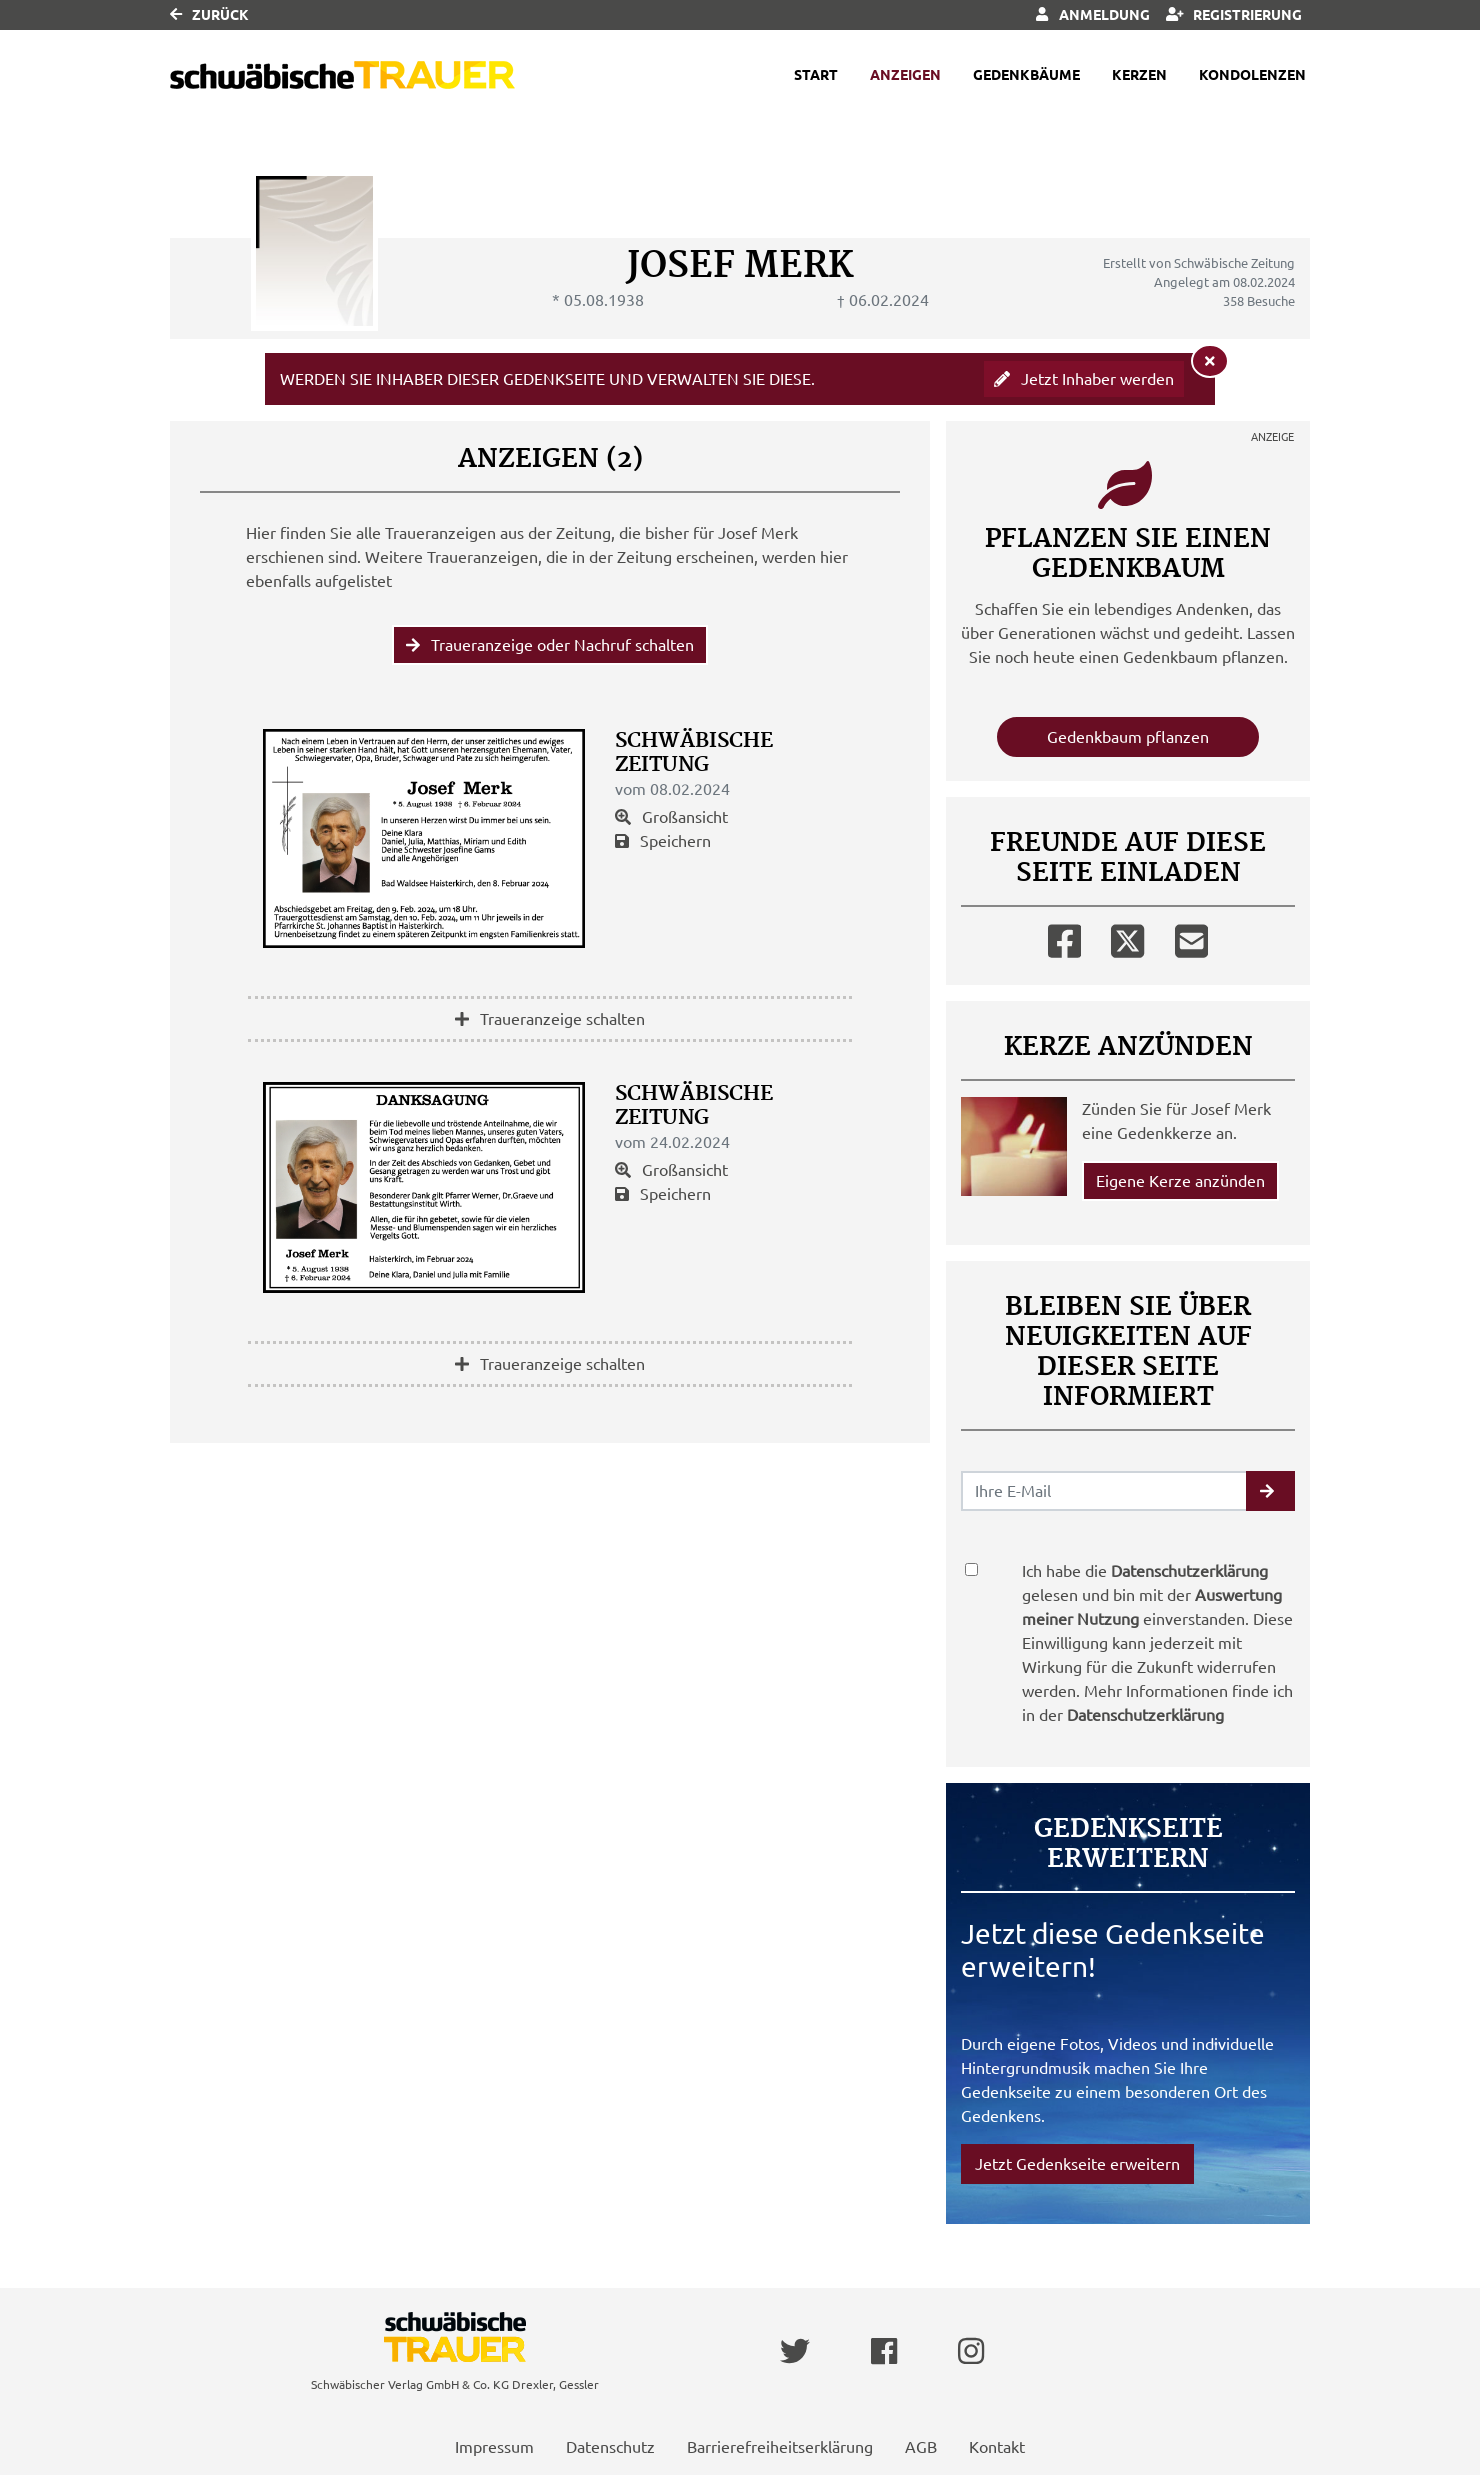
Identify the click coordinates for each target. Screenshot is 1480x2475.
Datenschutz (610, 2447)
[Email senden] (1104, 1491)
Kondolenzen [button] (1252, 75)
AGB (921, 2447)
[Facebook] (1064, 937)
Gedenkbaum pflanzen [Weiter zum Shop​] (1128, 737)
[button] (1270, 1491)
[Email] (1191, 937)
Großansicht (671, 817)
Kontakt (997, 2447)
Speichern (663, 841)
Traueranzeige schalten (550, 1019)
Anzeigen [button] (905, 75)
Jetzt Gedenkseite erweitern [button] (1077, 2164)
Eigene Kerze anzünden (1180, 1181)
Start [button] (816, 75)
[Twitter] (1127, 937)
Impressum (494, 2447)
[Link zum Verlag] (342, 75)
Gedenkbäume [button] (1026, 75)
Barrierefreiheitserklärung (780, 2447)
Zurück (209, 15)
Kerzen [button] (1139, 75)
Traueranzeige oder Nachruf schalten (550, 645)
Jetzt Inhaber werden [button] (1084, 379)
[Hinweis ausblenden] (1210, 361)
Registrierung (1234, 15)
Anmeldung (1092, 15)
